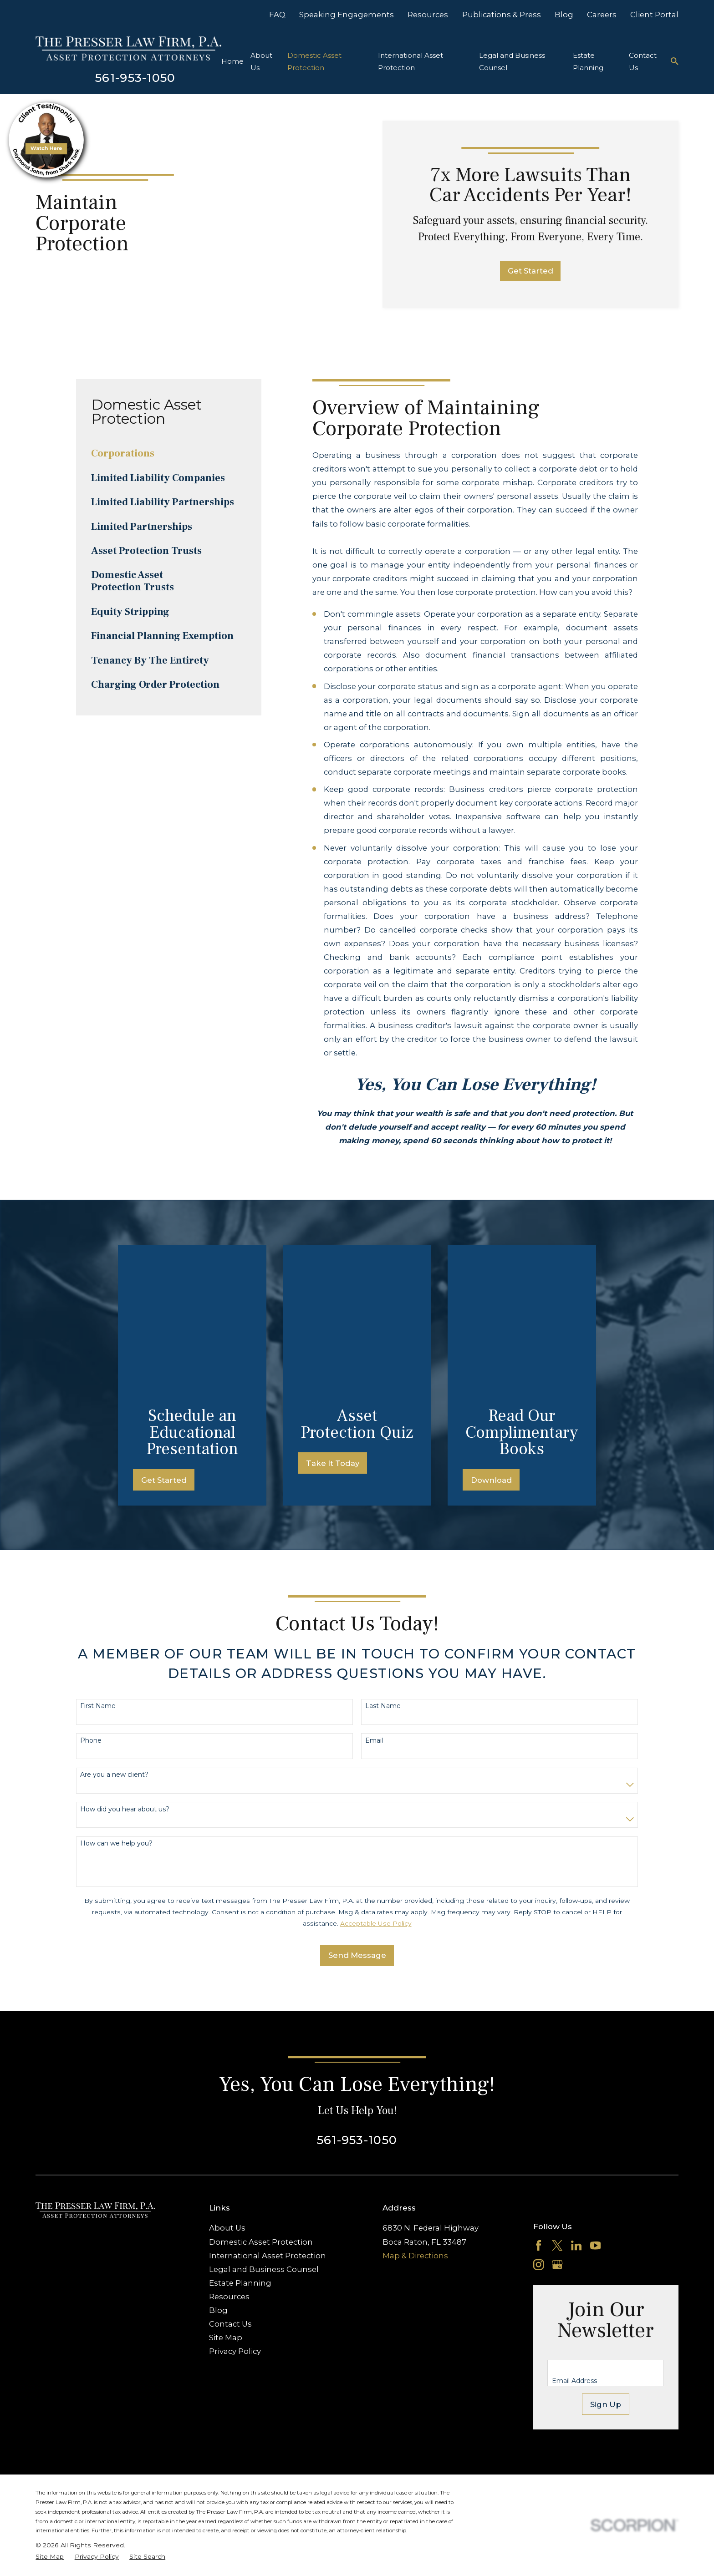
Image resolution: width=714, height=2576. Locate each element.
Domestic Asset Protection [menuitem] (314, 61)
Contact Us (230, 2175)
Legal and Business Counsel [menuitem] (512, 61)
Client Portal (654, 14)
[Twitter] (557, 2097)
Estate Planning (240, 2134)
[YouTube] (595, 2097)
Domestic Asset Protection (261, 2093)
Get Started (530, 270)
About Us (227, 2079)
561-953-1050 (135, 78)
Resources (428, 14)
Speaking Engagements (346, 14)
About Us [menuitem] (261, 61)
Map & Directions (415, 2107)
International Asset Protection (267, 2107)
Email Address (574, 2233)
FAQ (277, 14)
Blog (564, 14)
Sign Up (605, 2256)
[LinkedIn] (576, 2097)
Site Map (225, 2189)
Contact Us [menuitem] (643, 61)
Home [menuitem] (232, 61)
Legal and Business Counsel (264, 2120)
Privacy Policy (235, 2202)
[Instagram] (538, 2116)
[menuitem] (168, 453)
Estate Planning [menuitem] (588, 61)
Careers (602, 14)
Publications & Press (501, 14)
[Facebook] (538, 2097)
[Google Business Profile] (557, 2116)
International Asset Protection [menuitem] (410, 61)
